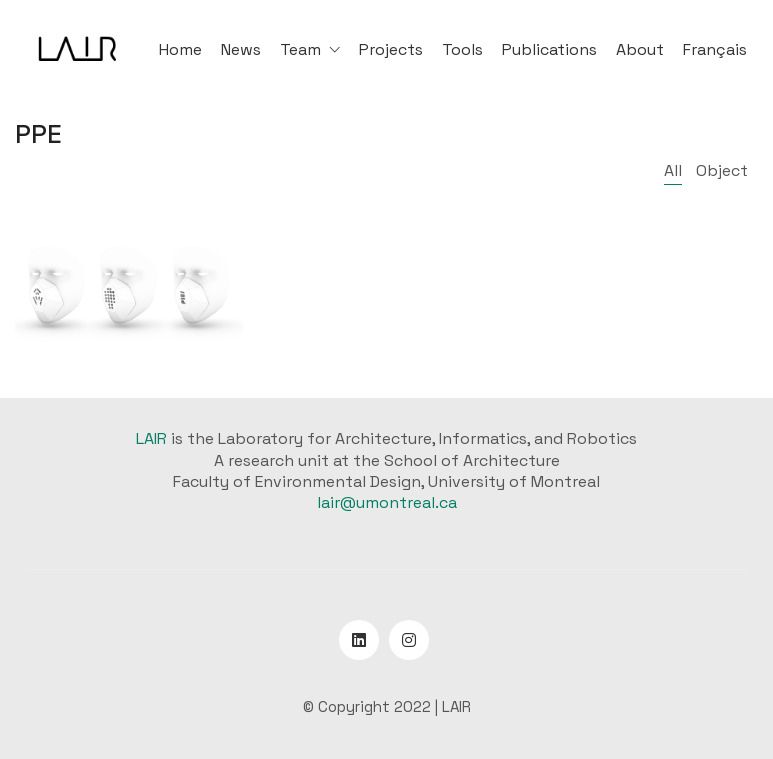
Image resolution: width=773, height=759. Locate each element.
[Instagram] (409, 640)
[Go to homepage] (77, 50)
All (673, 170)
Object (722, 170)
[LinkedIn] (359, 640)
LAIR (151, 438)
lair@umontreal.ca (387, 502)
